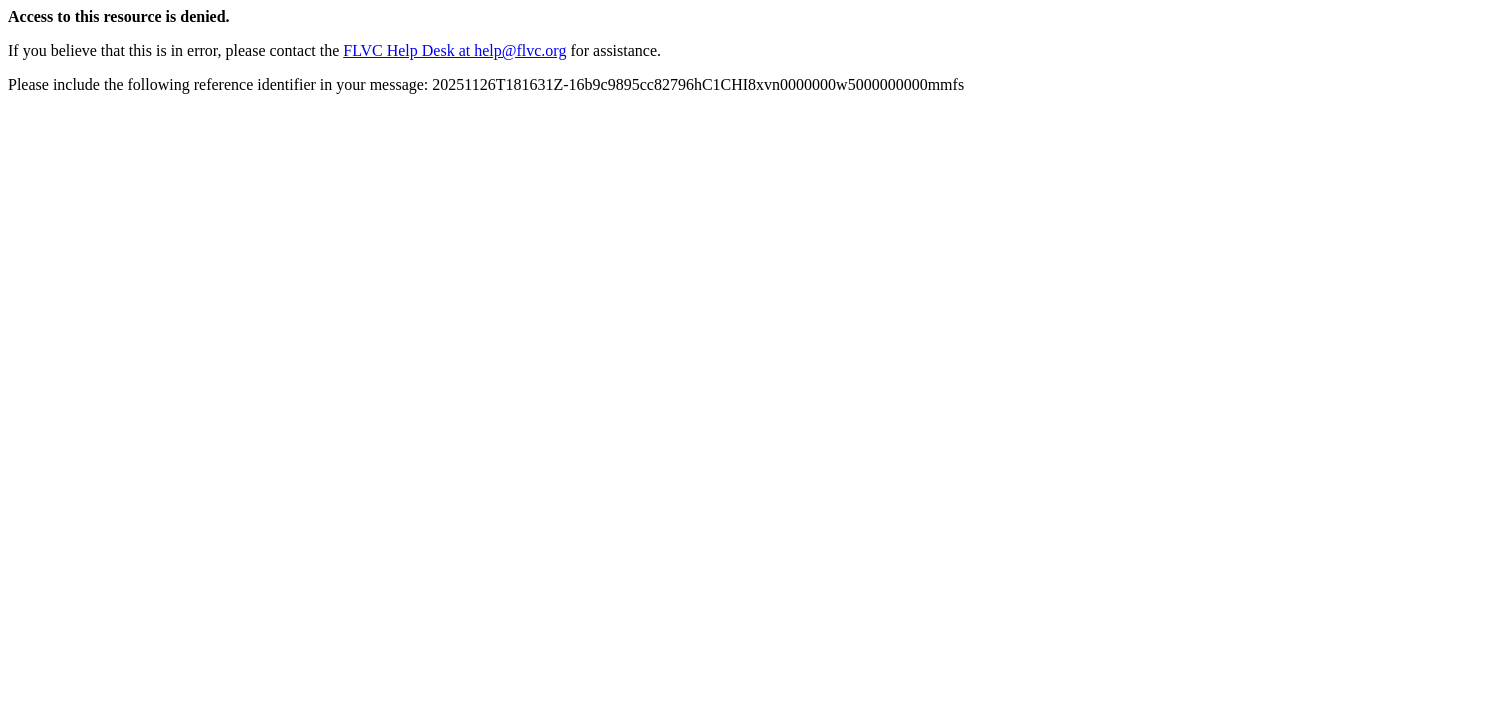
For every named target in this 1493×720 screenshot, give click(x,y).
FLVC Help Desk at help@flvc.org (454, 50)
